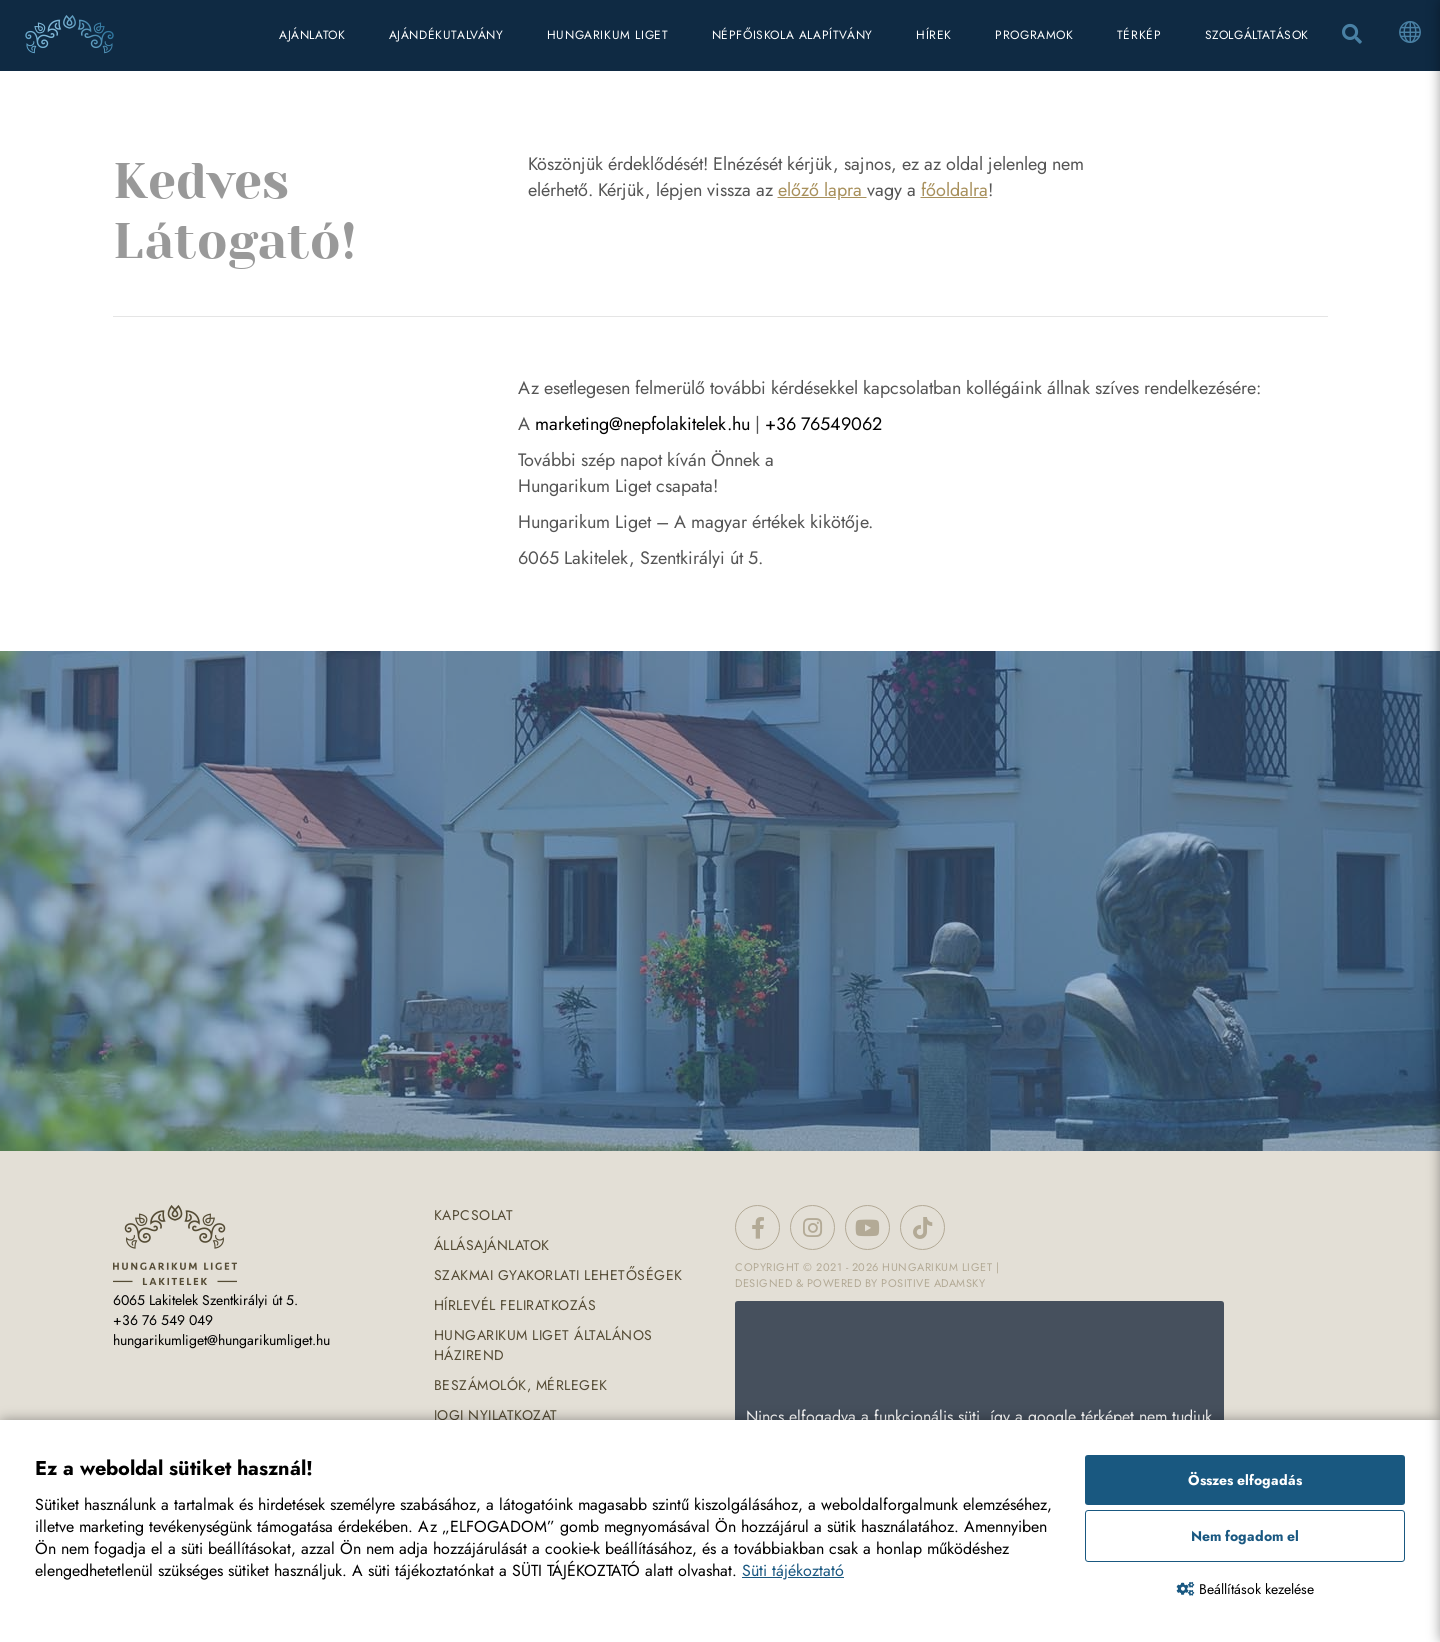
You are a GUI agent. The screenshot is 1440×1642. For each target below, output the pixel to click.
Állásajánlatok (492, 1245)
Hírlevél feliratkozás (515, 1305)
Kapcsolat (474, 1215)
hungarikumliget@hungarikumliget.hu (221, 1340)
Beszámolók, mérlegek (521, 1385)
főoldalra (954, 190)
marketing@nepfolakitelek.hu (642, 424)
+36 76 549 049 (163, 1320)
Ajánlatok (312, 35)
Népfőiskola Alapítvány (792, 35)
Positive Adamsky (933, 1283)
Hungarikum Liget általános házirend (543, 1345)
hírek (934, 35)
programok (1034, 35)
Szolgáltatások (1257, 35)
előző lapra (822, 190)
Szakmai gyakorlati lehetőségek (558, 1275)
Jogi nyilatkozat (496, 1415)
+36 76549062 (823, 424)
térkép (1139, 35)
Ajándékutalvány (446, 35)
